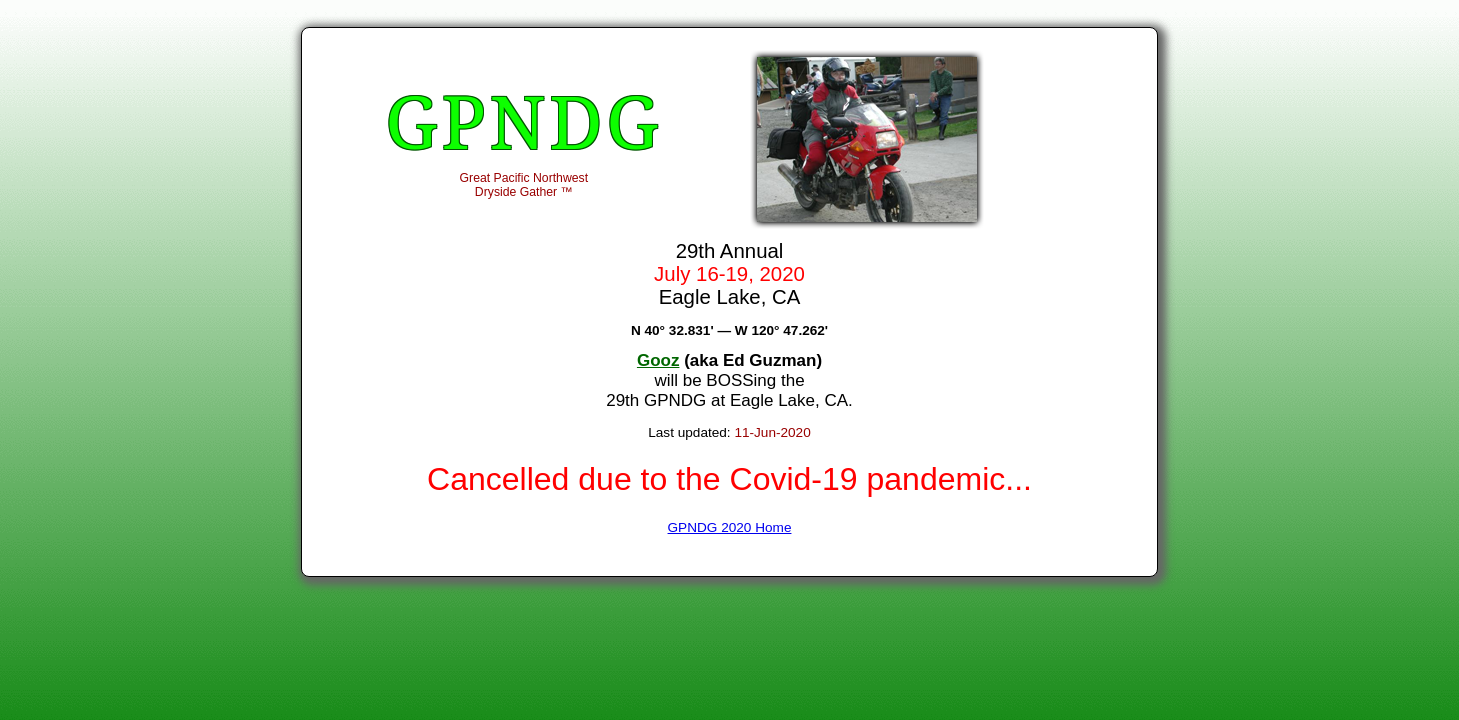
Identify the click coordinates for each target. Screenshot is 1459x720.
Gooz (658, 360)
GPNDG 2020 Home (730, 527)
